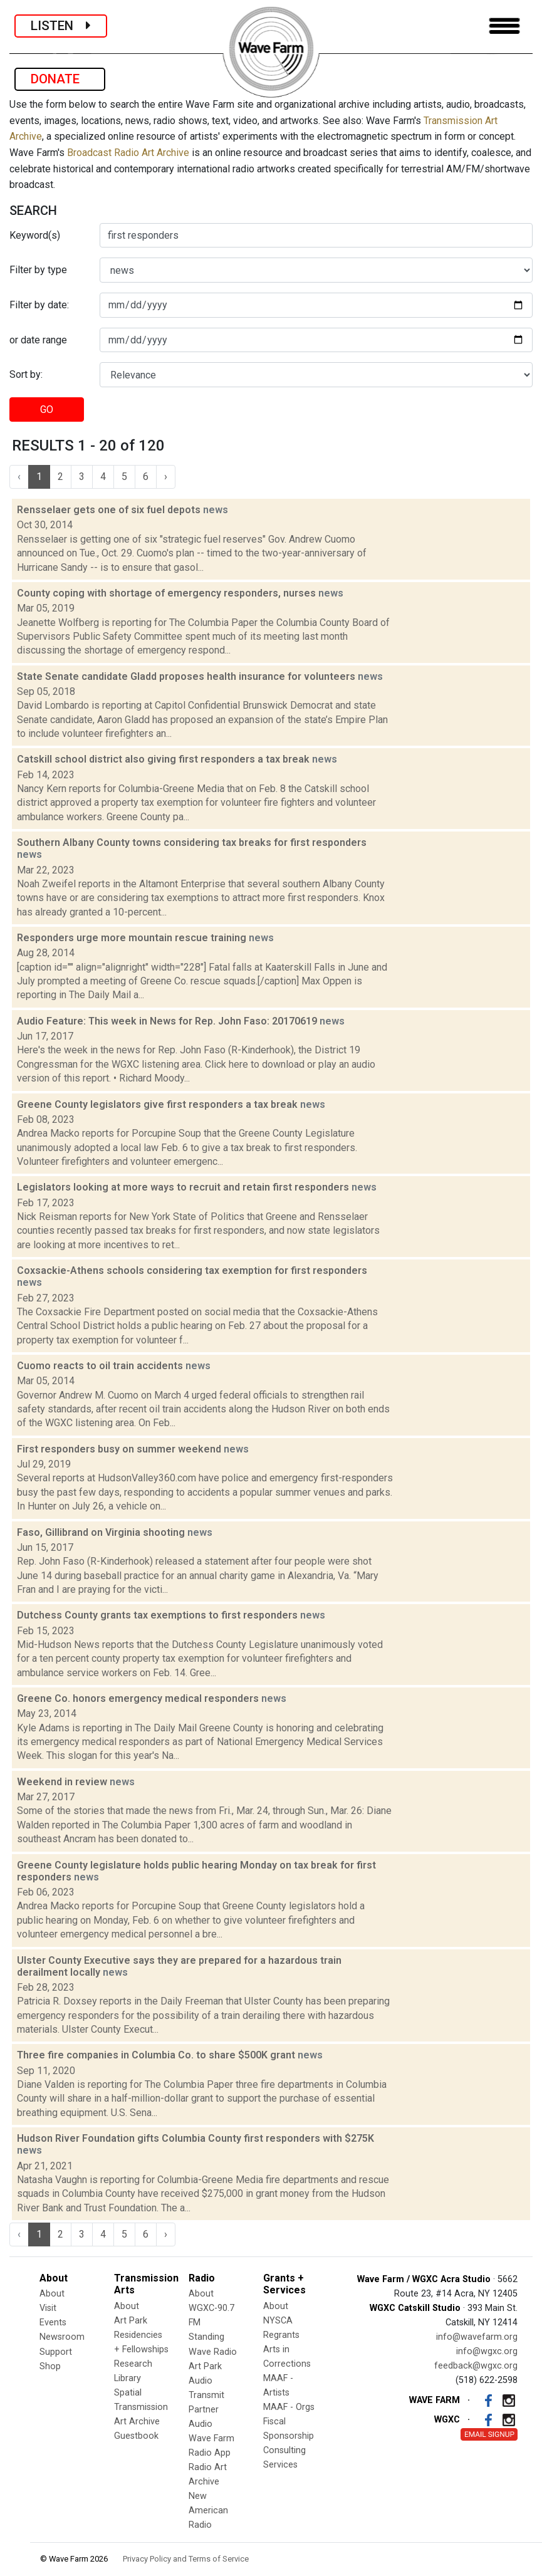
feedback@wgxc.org (476, 2365)
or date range (38, 340)
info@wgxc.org (487, 2351)
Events (52, 2322)
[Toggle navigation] (504, 26)
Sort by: (26, 374)
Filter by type (38, 270)
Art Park (130, 2320)
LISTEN (61, 25)
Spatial (128, 2392)
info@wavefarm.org (477, 2337)
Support (55, 2352)
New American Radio (208, 2510)
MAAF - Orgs (289, 2407)
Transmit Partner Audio (206, 2409)
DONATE (60, 78)
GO (46, 409)
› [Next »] (165, 476)
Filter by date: (39, 305)
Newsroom (62, 2337)
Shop (50, 2366)
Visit (47, 2308)
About (52, 2293)
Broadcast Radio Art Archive (128, 153)
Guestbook (136, 2436)
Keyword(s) (34, 235)
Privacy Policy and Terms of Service (186, 2558)
